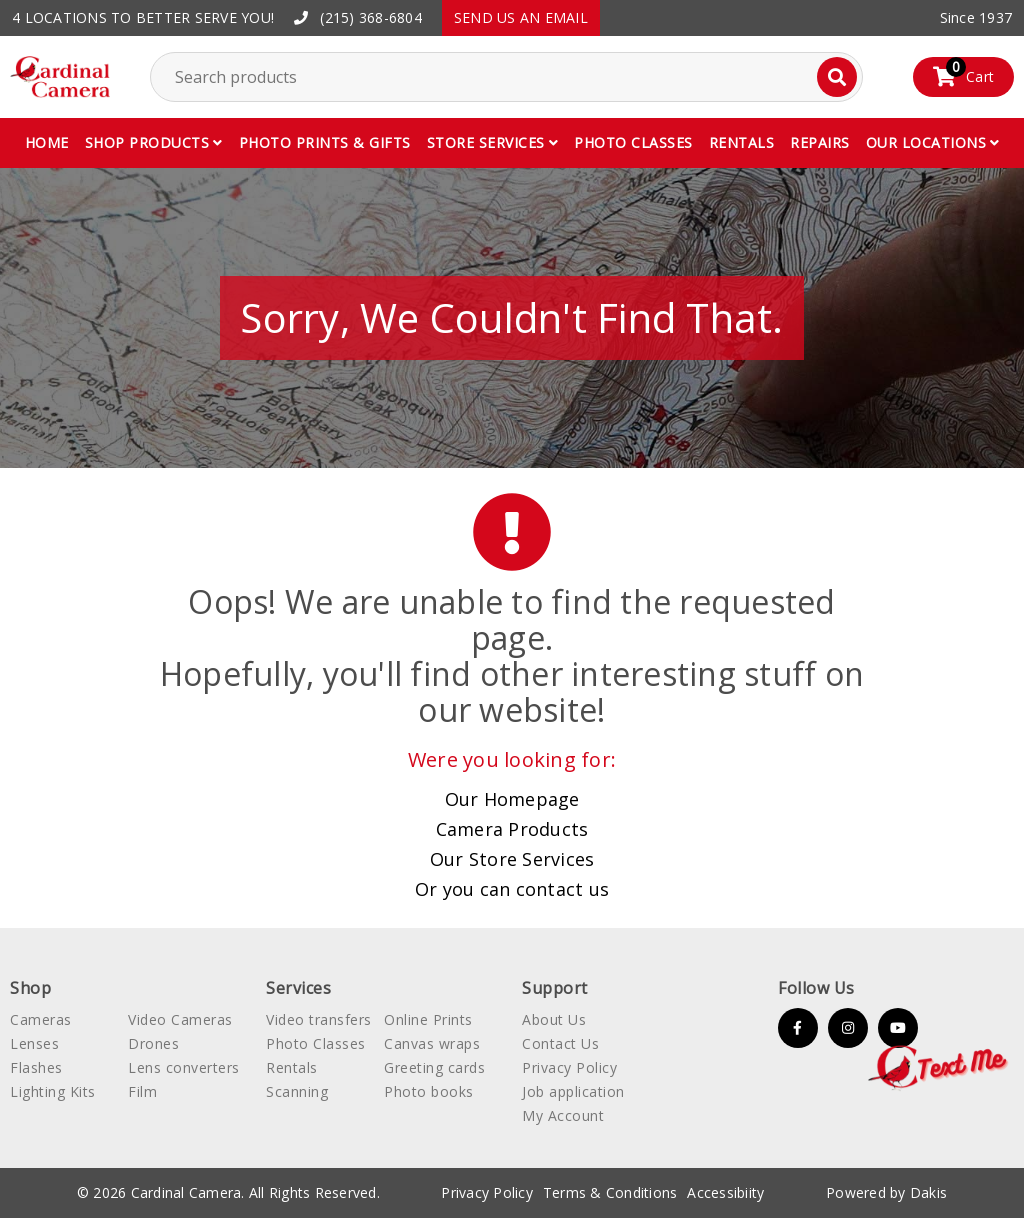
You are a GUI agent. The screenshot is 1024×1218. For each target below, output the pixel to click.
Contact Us (560, 1043)
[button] (154, 143)
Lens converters (184, 1067)
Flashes (36, 1067)
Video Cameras (180, 1019)
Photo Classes (316, 1043)
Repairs (820, 142)
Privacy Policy (569, 1067)
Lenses (34, 1043)
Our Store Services (512, 859)
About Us (554, 1019)
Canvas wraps (432, 1043)
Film (142, 1091)
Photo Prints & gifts (325, 142)
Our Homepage (512, 799)
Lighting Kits (53, 1091)
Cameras (41, 1019)
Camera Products (512, 829)
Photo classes (633, 142)
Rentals (742, 142)
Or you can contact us (512, 889)
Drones (153, 1043)
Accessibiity (725, 1192)
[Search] (837, 77)
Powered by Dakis (886, 1192)
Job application (573, 1091)
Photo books (429, 1091)
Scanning (297, 1091)
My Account (563, 1115)
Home (47, 142)
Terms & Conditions (610, 1192)
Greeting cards (434, 1067)
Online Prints (428, 1019)
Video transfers (319, 1019)
